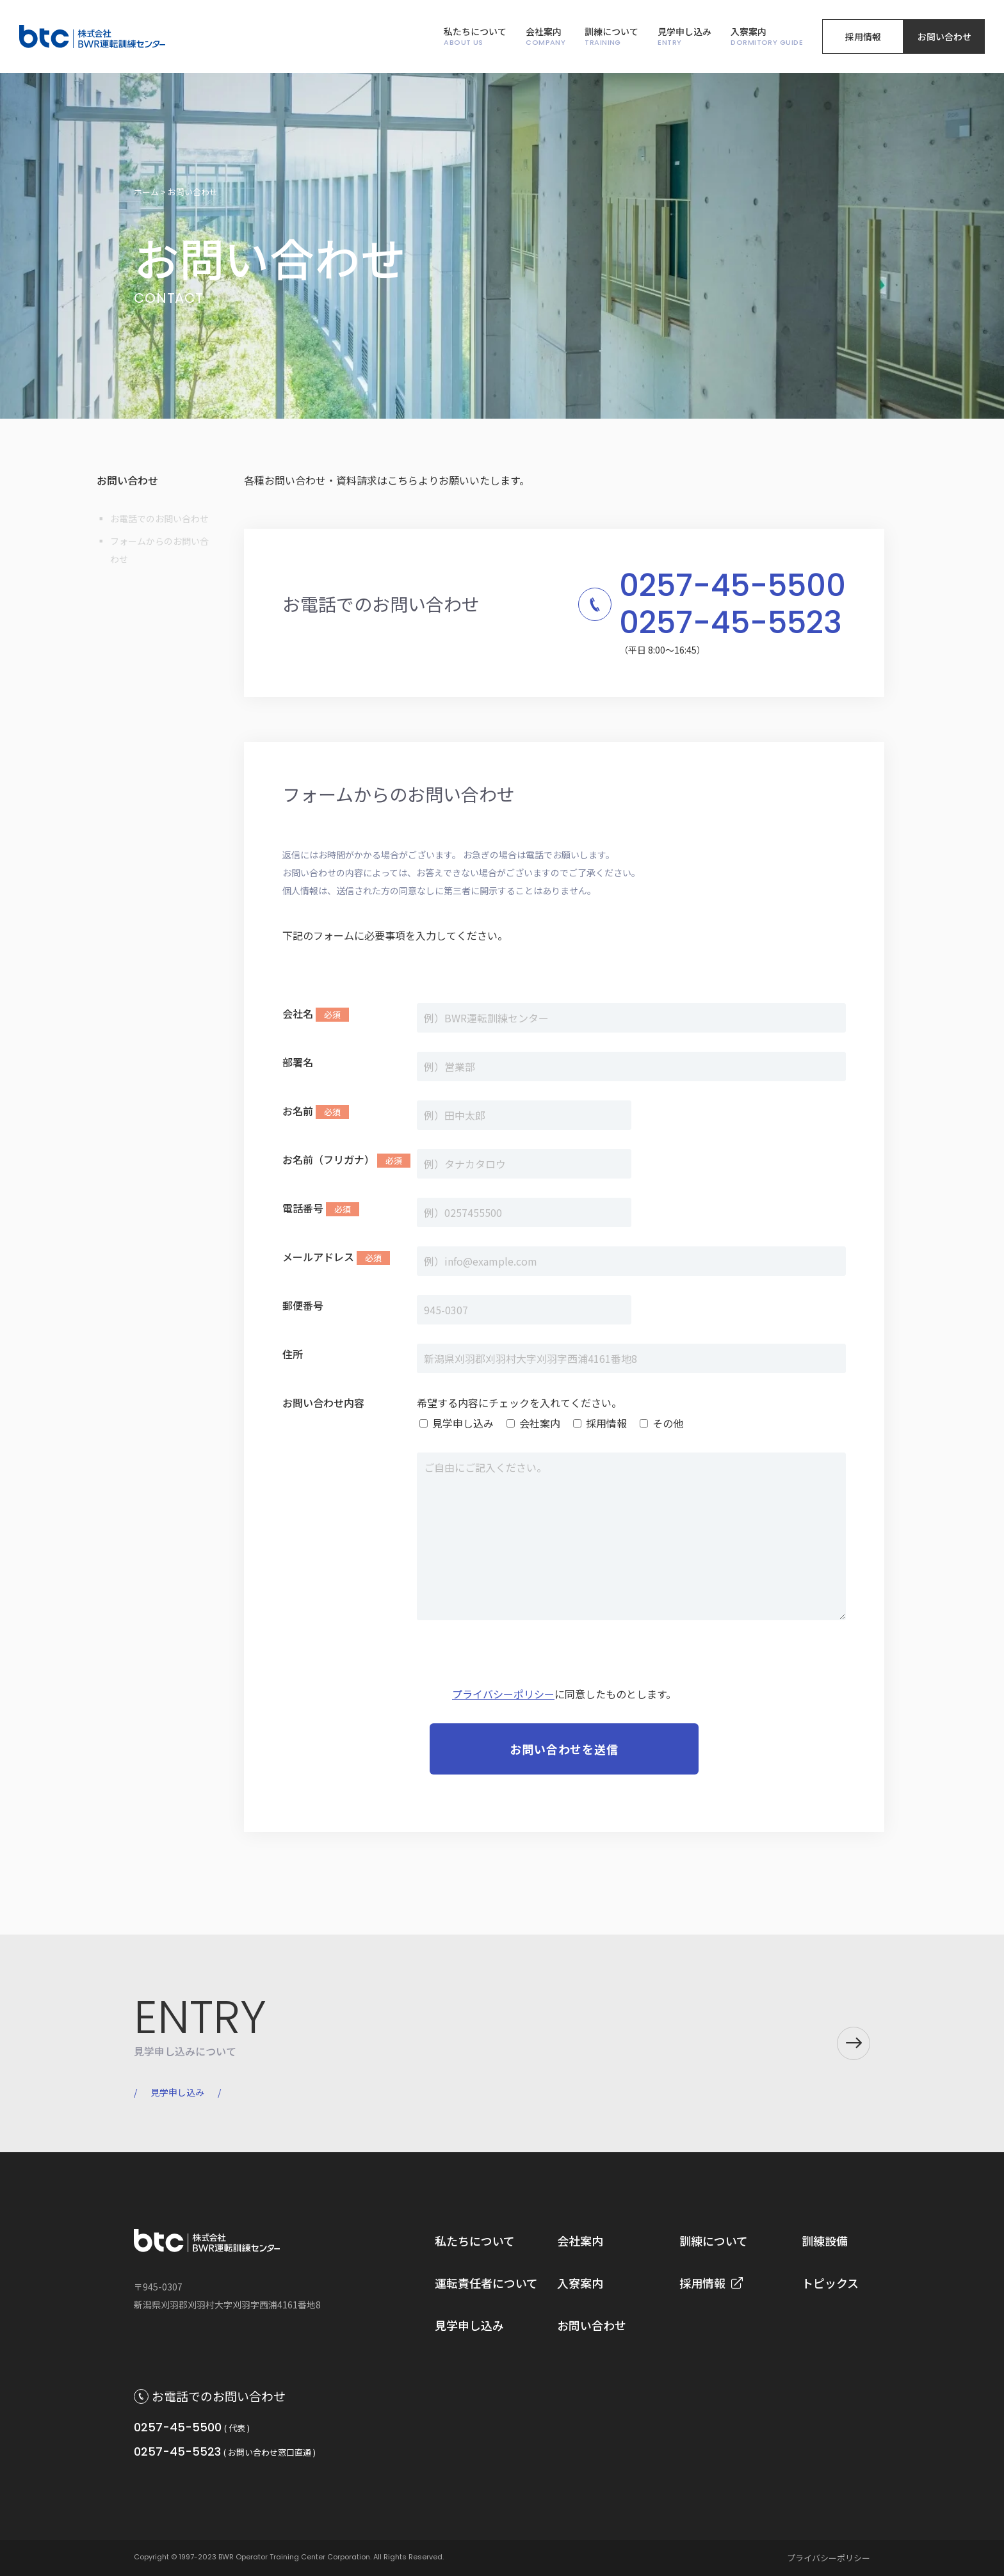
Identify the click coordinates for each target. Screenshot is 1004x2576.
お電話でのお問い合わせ (159, 518)
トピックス (830, 2282)
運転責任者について (486, 2282)
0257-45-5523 (177, 2451)
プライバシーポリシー (503, 1694)
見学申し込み (684, 37)
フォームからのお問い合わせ (159, 550)
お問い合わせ (944, 36)
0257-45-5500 (178, 2427)
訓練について (611, 37)
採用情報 (863, 36)
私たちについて (475, 37)
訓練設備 (825, 2240)
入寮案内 (767, 37)
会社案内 (545, 37)
